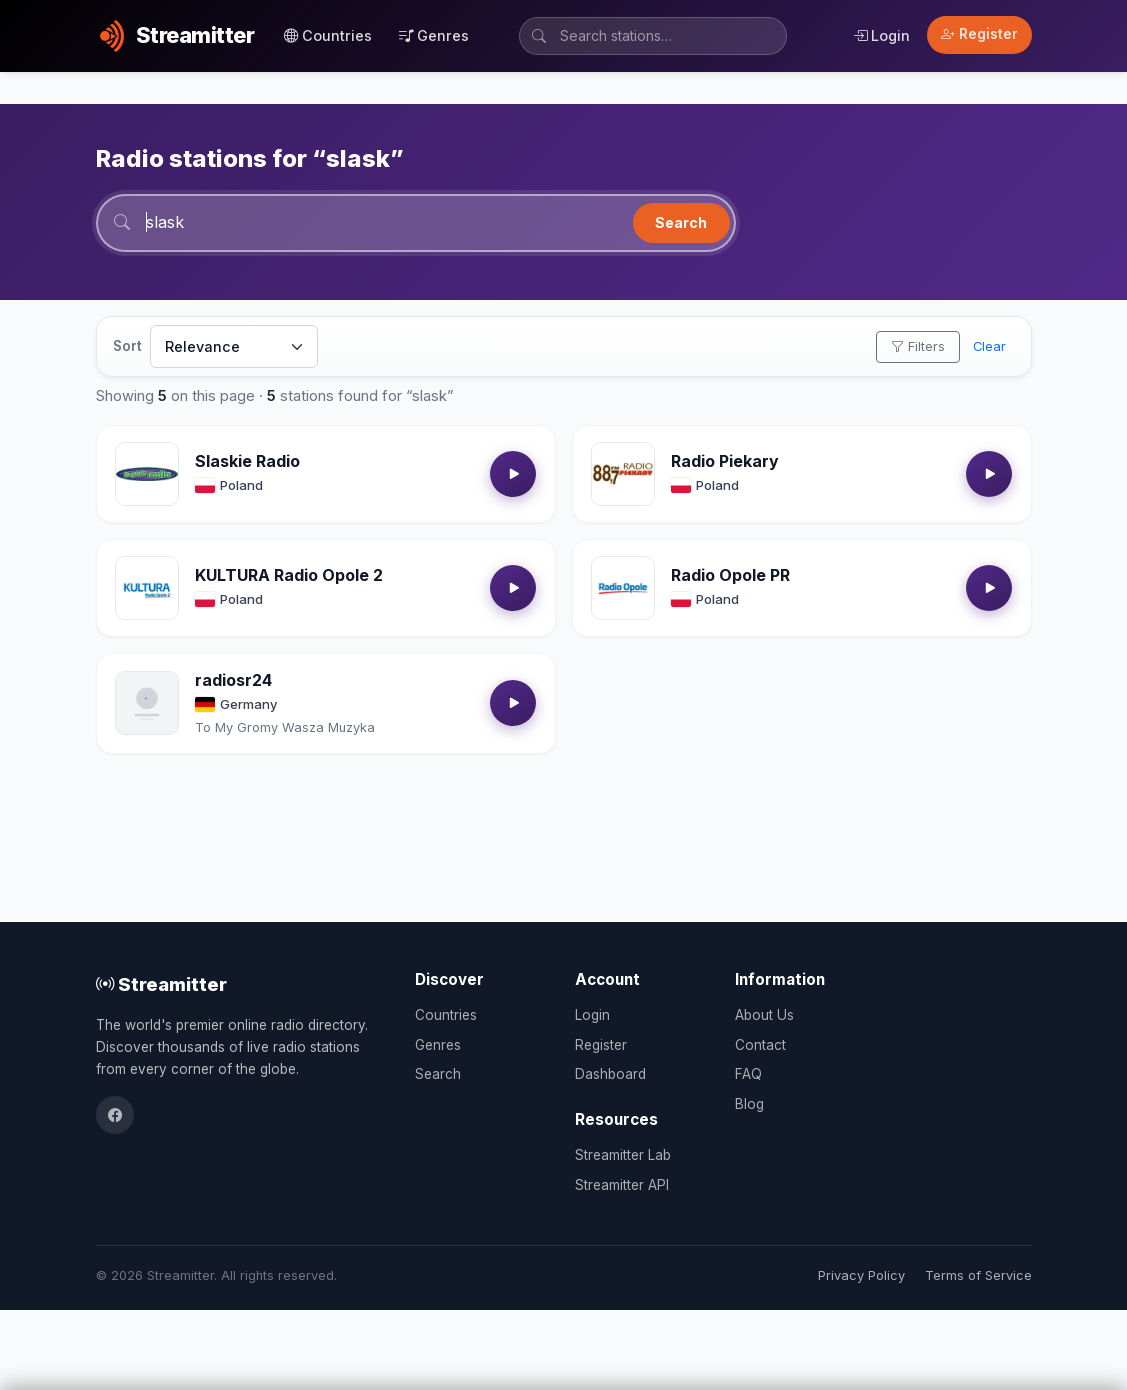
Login (881, 35)
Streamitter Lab (623, 1155)
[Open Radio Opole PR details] (623, 588)
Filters (918, 346)
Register (979, 34)
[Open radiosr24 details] (147, 703)
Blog (749, 1104)
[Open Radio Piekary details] (623, 474)
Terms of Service (978, 1275)
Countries (328, 35)
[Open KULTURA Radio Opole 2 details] (147, 588)
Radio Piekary (725, 461)
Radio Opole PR (730, 575)
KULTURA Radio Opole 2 (289, 575)
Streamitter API (622, 1185)
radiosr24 (233, 680)
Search (681, 222)
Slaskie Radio (247, 461)
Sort (127, 346)
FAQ (748, 1074)
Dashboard (610, 1074)
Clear (989, 346)
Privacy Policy (861, 1275)
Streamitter (161, 984)
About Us (764, 1015)
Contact (760, 1045)
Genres (434, 35)
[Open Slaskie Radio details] (147, 474)
